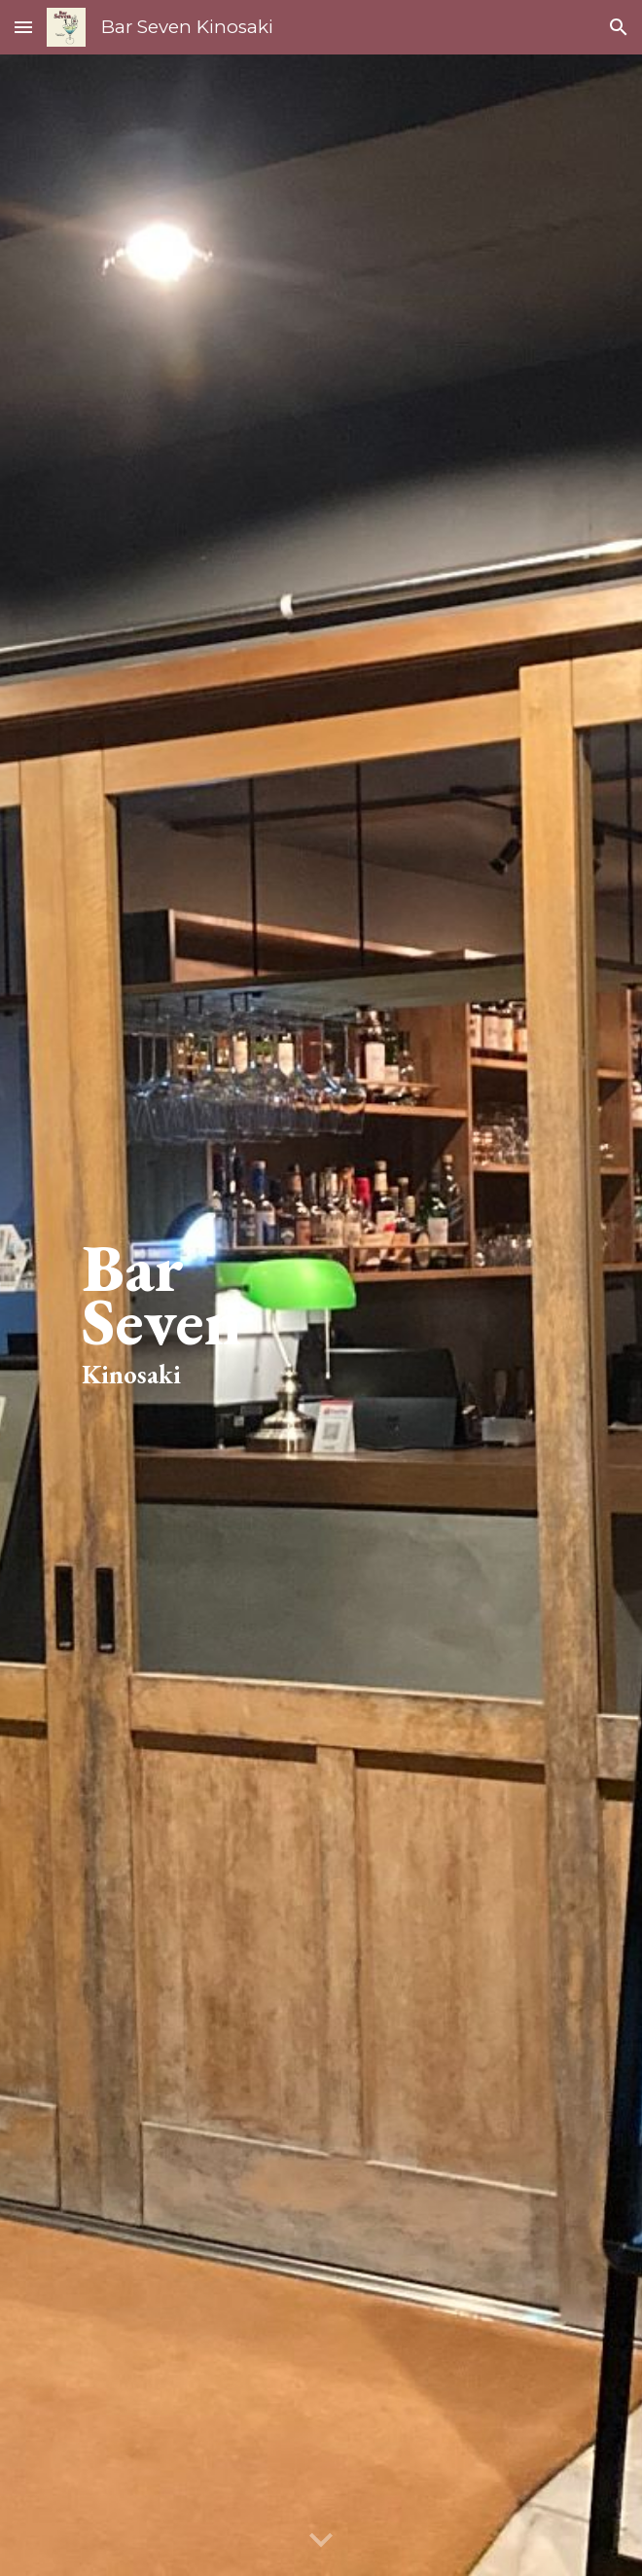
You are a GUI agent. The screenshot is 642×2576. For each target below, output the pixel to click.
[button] (23, 27)
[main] (320, 1315)
